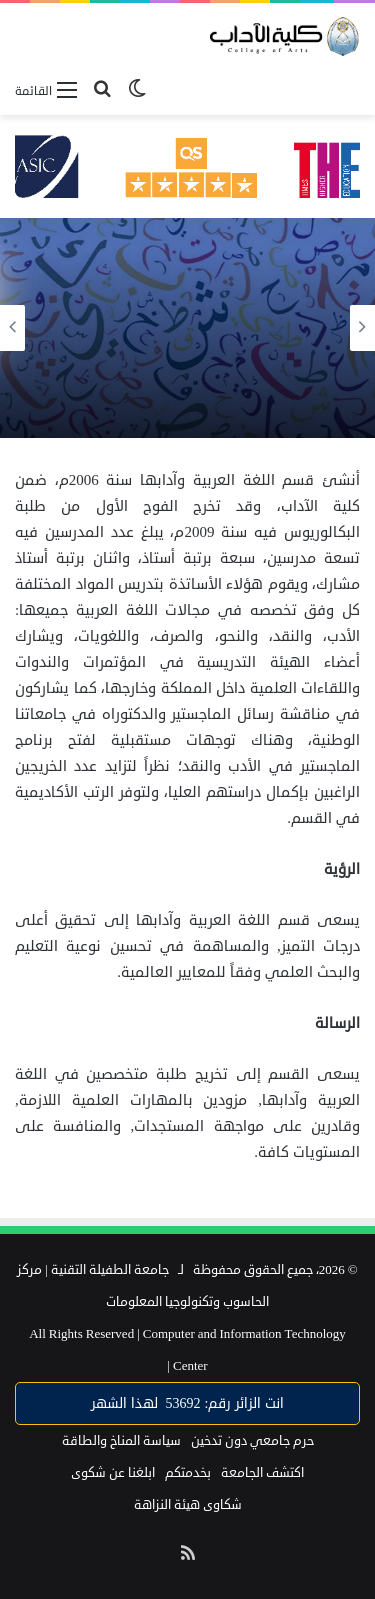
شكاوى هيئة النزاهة (188, 1505)
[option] (187, 328)
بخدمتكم (188, 1473)
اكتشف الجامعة (262, 1473)
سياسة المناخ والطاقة (121, 1441)
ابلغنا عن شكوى (113, 1473)
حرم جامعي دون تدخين (252, 1441)
